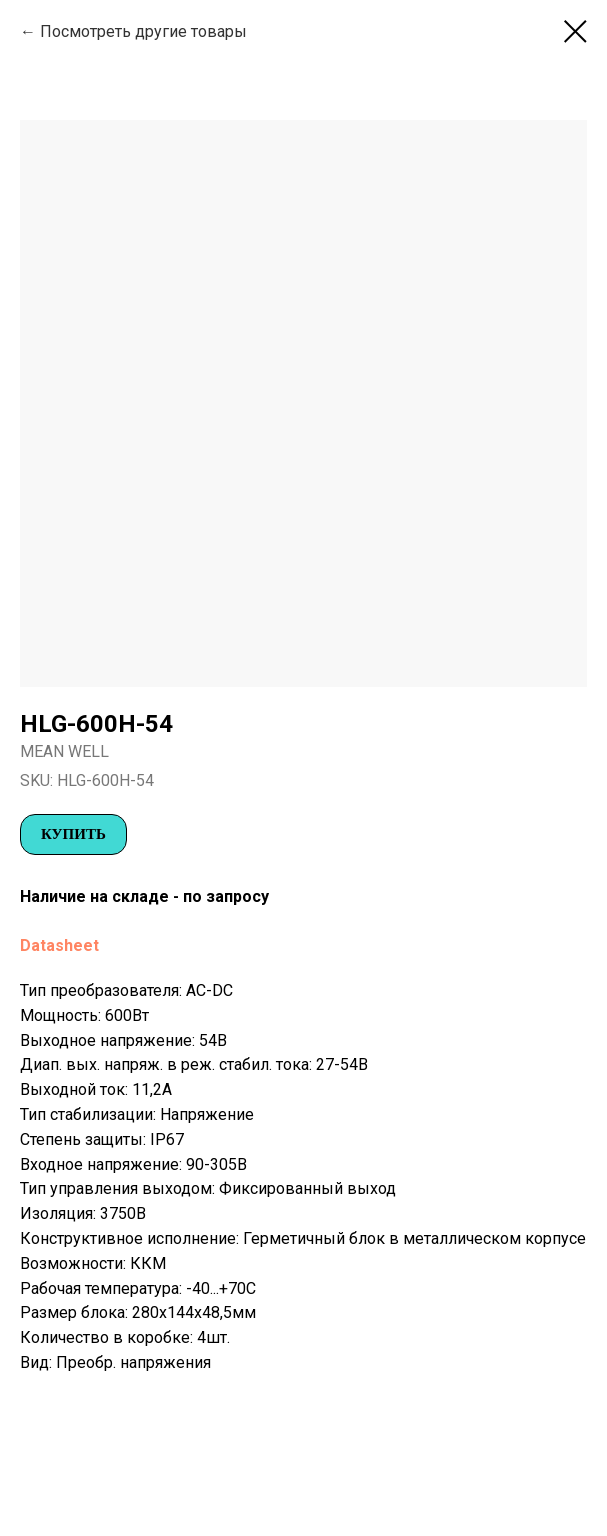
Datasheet (59, 945)
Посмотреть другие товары (143, 31)
